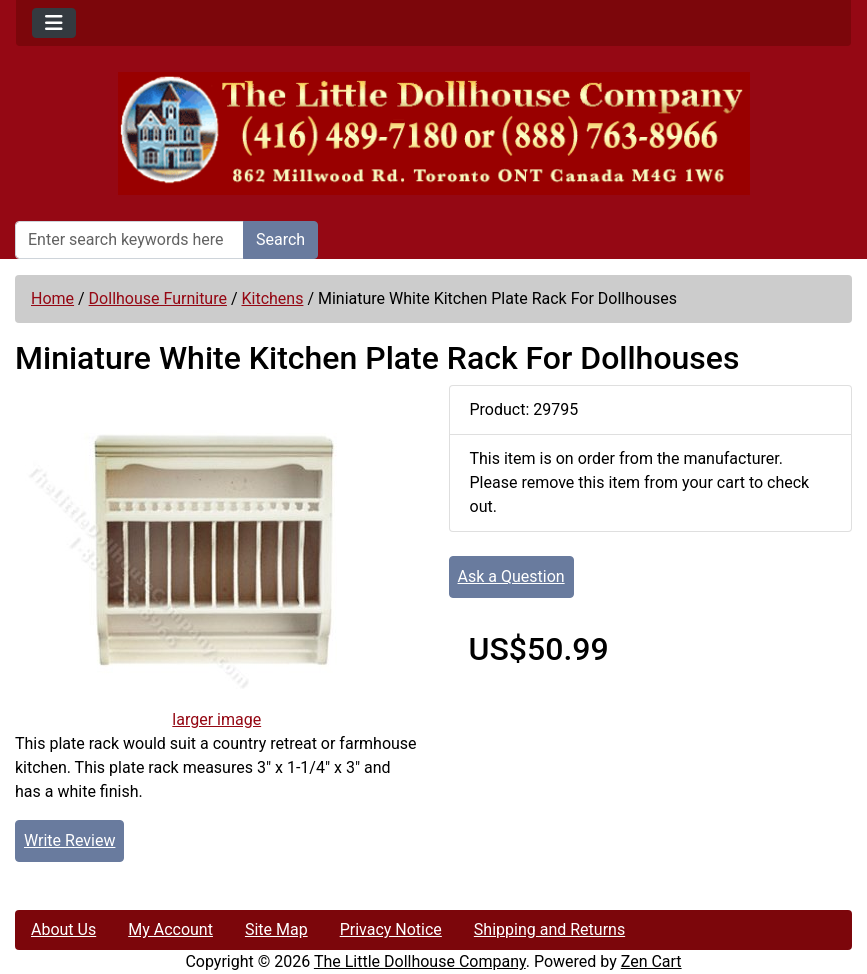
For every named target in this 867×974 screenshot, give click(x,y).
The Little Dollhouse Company (420, 961)
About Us (63, 929)
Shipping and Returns (549, 929)
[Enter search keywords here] (129, 240)
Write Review (69, 840)
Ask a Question (511, 576)
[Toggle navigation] (54, 23)
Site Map (276, 929)
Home (52, 298)
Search (280, 239)
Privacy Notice (391, 929)
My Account (170, 929)
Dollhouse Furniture (158, 298)
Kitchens (272, 298)
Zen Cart (651, 961)
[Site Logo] (433, 133)
